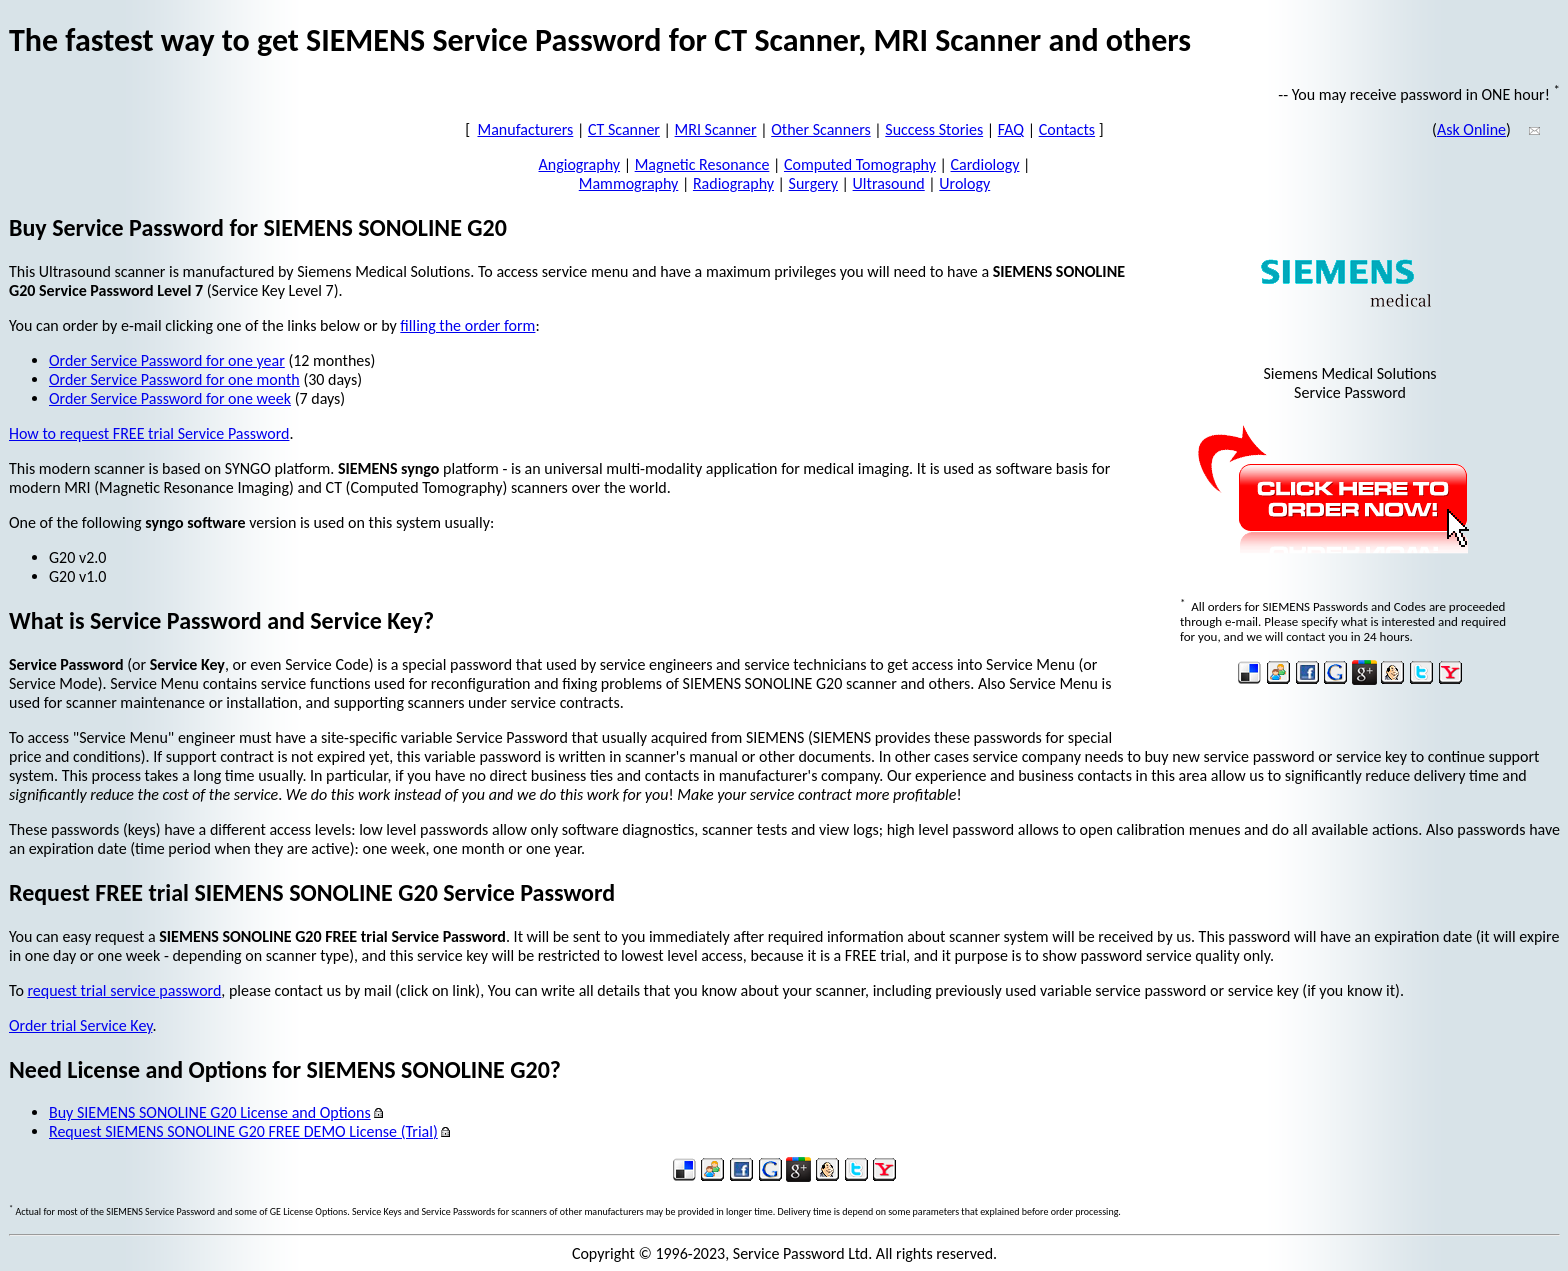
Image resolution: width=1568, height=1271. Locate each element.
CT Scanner (624, 129)
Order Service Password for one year (167, 360)
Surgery (813, 183)
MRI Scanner (716, 129)
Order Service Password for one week (170, 398)
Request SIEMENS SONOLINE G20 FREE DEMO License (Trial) (243, 1131)
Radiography (733, 183)
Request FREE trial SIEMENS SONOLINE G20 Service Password (312, 892)
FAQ (1011, 129)
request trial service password (124, 990)
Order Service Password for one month (174, 379)
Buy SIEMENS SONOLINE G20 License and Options (210, 1112)
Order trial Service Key (80, 1025)
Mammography (629, 183)
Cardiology (985, 164)
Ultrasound (889, 183)
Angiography (580, 164)
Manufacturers (526, 129)
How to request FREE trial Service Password (149, 433)
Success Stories (934, 129)
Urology (964, 183)
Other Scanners (821, 129)
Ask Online (1471, 129)
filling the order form (467, 325)
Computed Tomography (860, 164)
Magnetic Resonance (702, 164)
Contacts (1067, 129)
